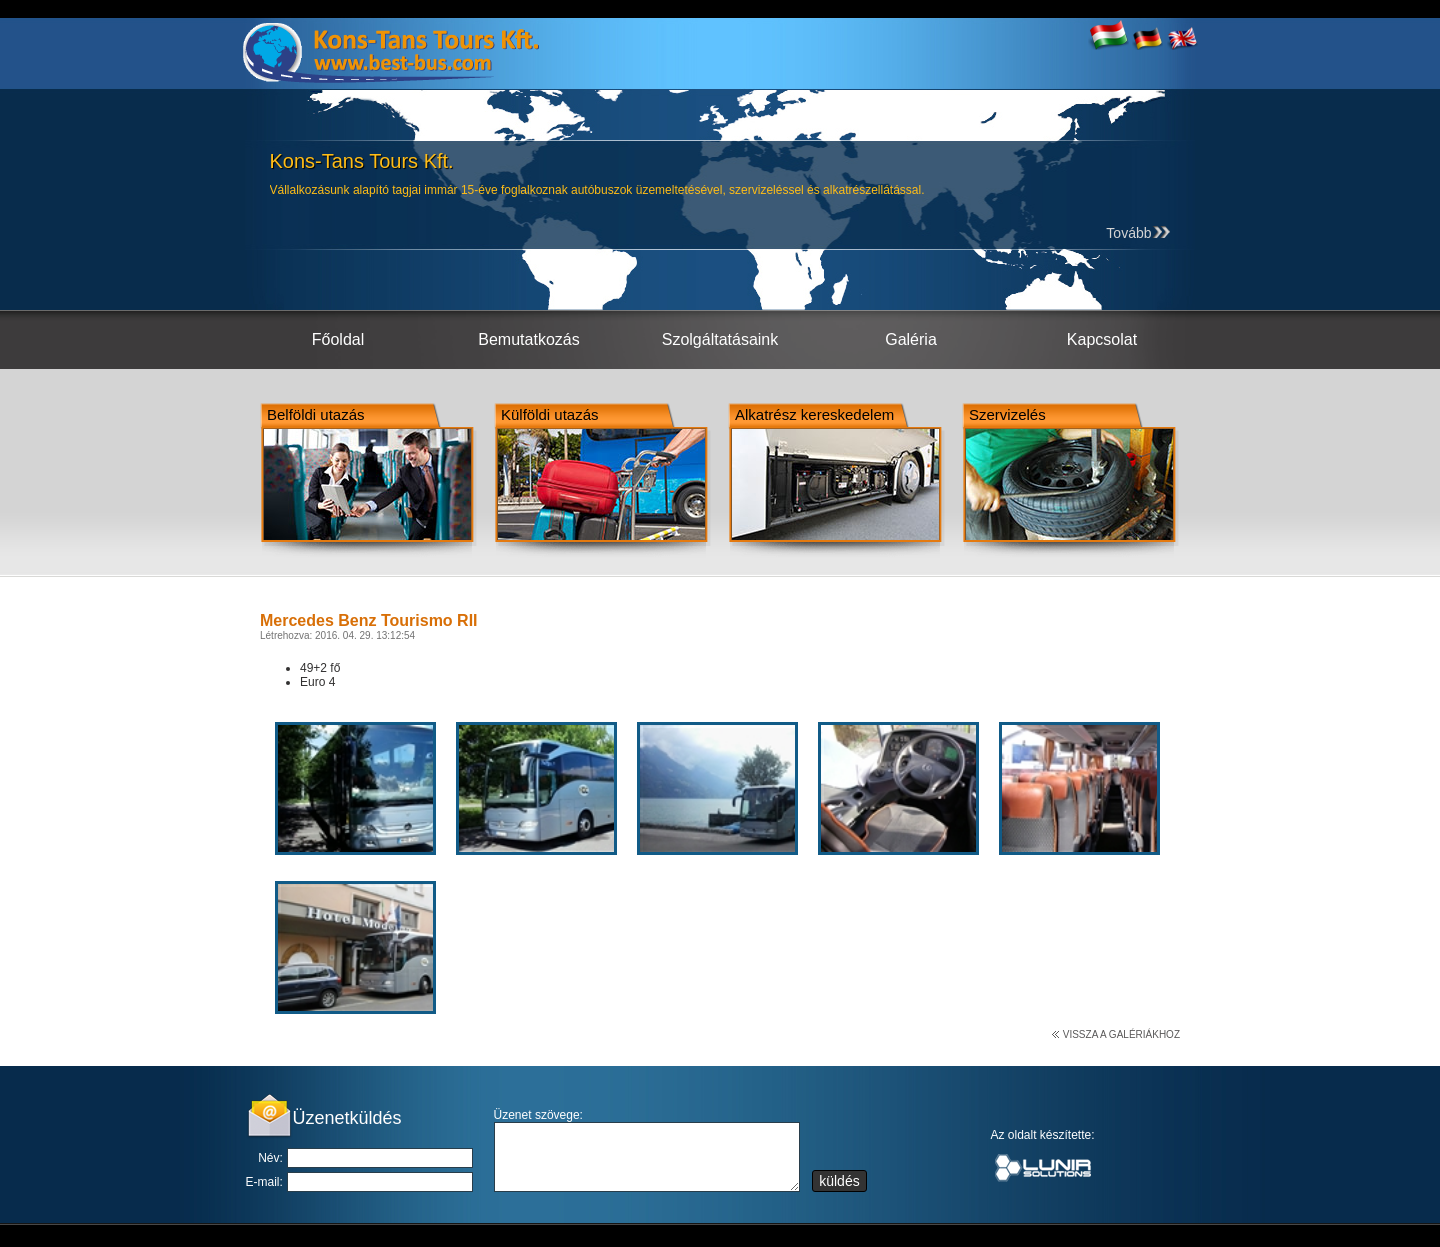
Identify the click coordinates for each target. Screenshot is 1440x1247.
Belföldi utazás (316, 414)
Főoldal (338, 339)
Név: (270, 1158)
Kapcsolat (1102, 339)
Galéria (911, 339)
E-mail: (264, 1182)
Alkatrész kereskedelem (814, 414)
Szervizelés (1007, 414)
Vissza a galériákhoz (1121, 1034)
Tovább (1137, 233)
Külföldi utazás (550, 414)
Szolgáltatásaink (720, 339)
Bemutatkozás (528, 339)
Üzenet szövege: (538, 1115)
